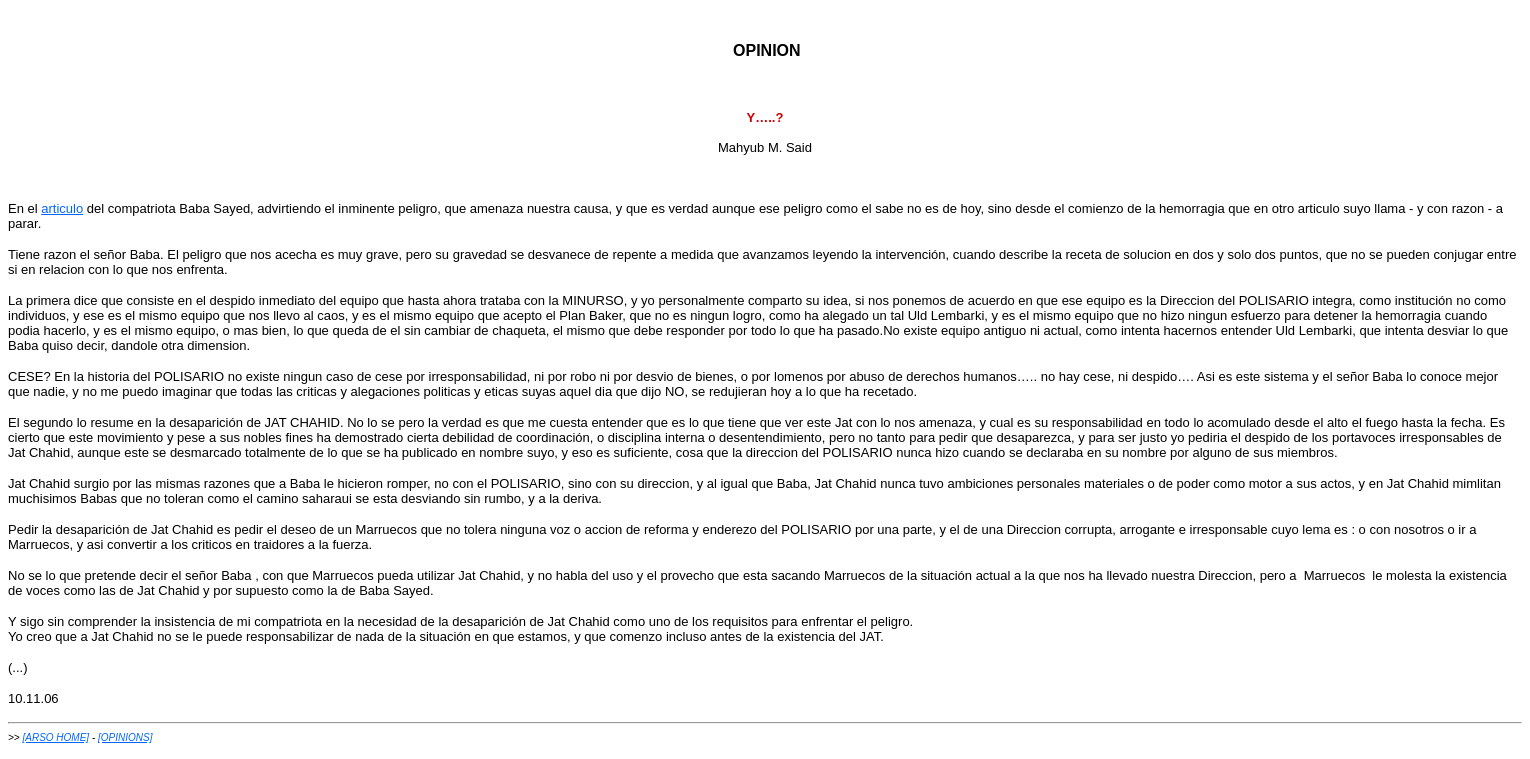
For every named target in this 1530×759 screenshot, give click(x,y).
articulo (62, 208)
